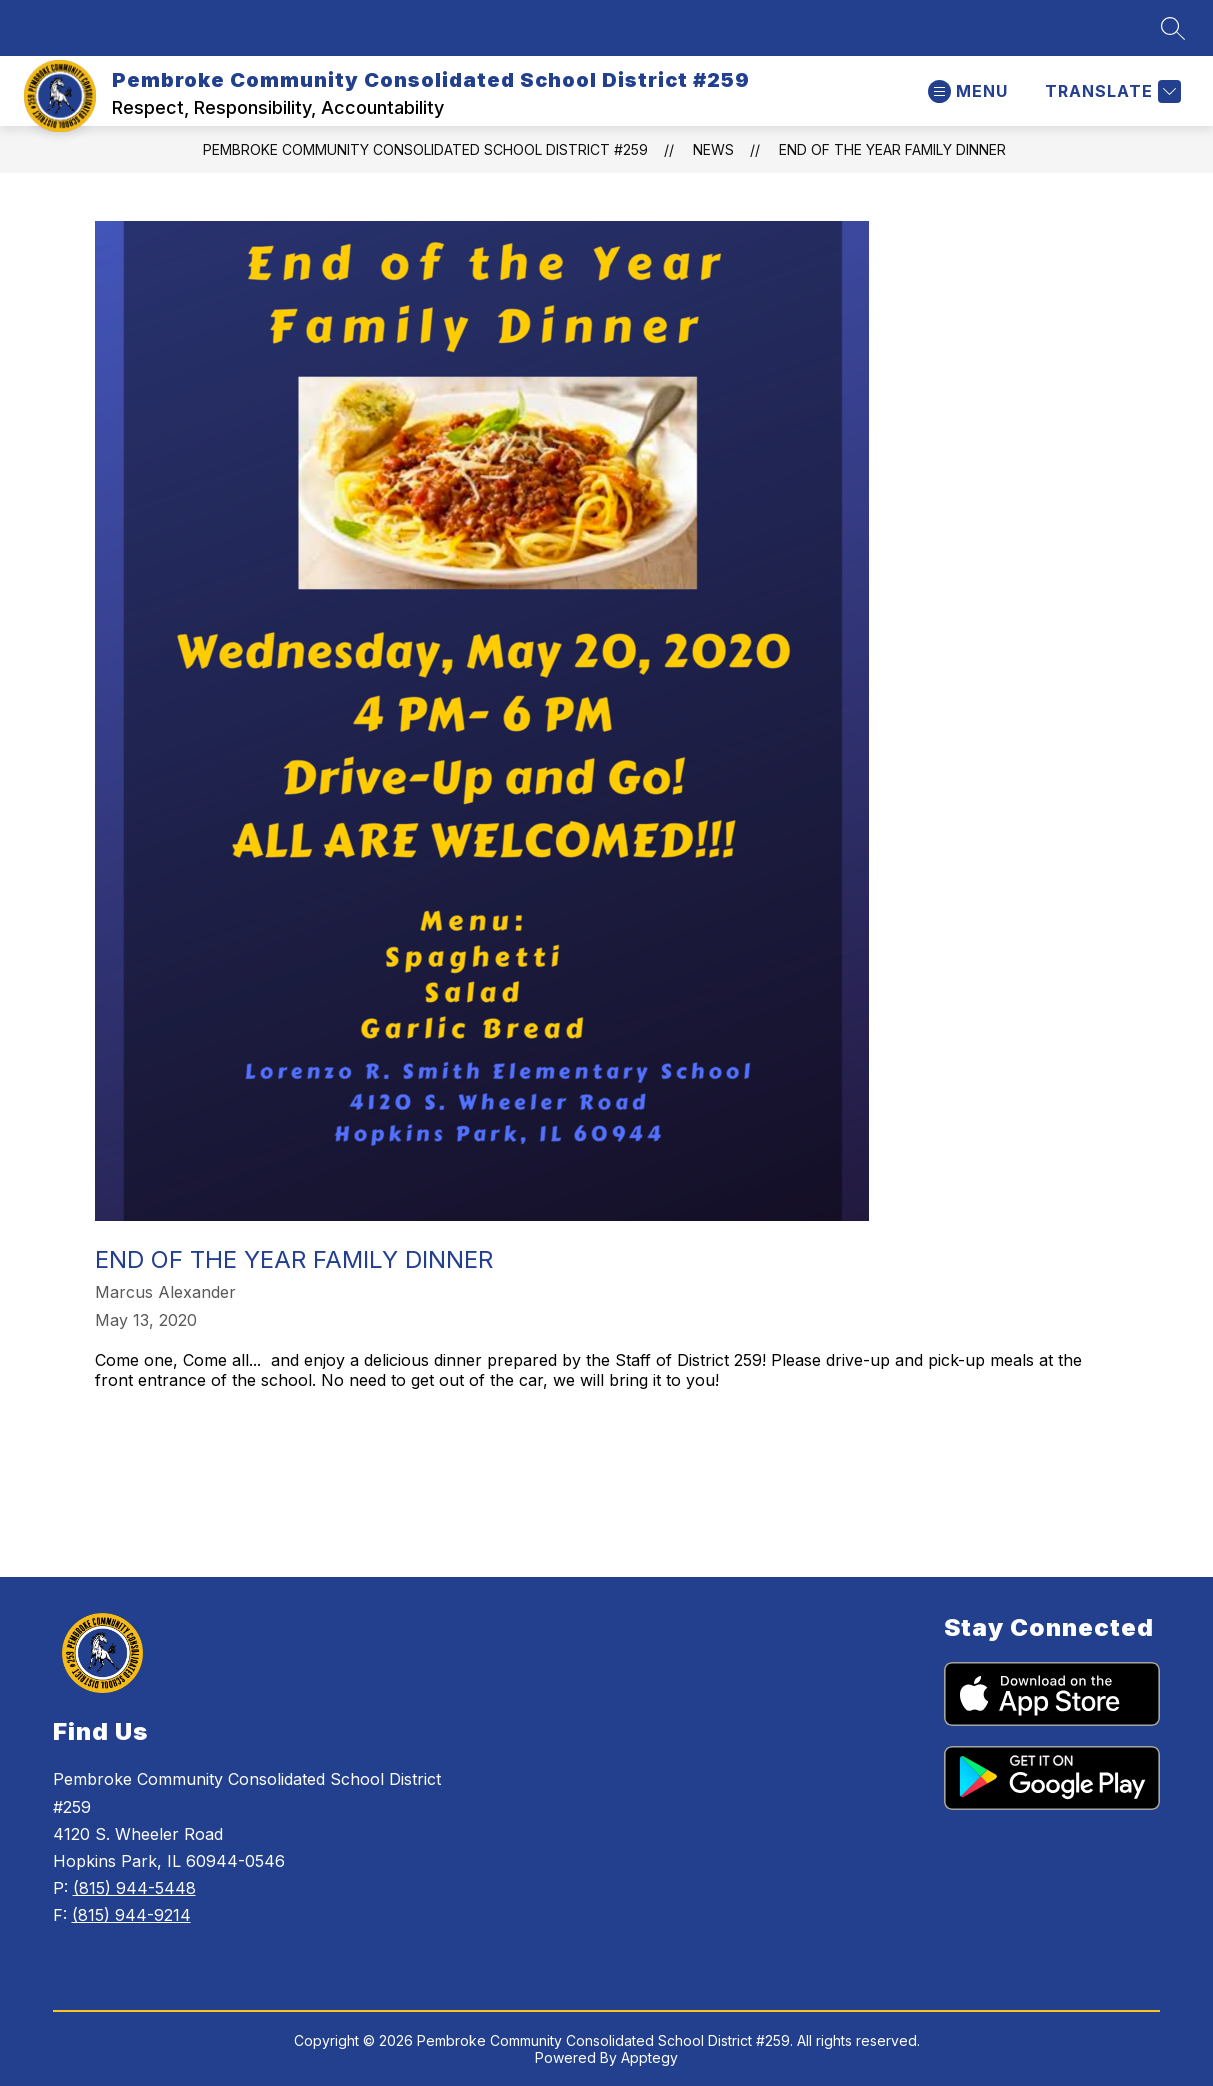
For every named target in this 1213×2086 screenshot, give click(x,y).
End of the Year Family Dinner (892, 149)
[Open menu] (968, 91)
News (713, 149)
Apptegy (649, 2057)
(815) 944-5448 (134, 1888)
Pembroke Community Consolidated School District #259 (425, 149)
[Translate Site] (1110, 91)
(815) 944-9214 (131, 1915)
